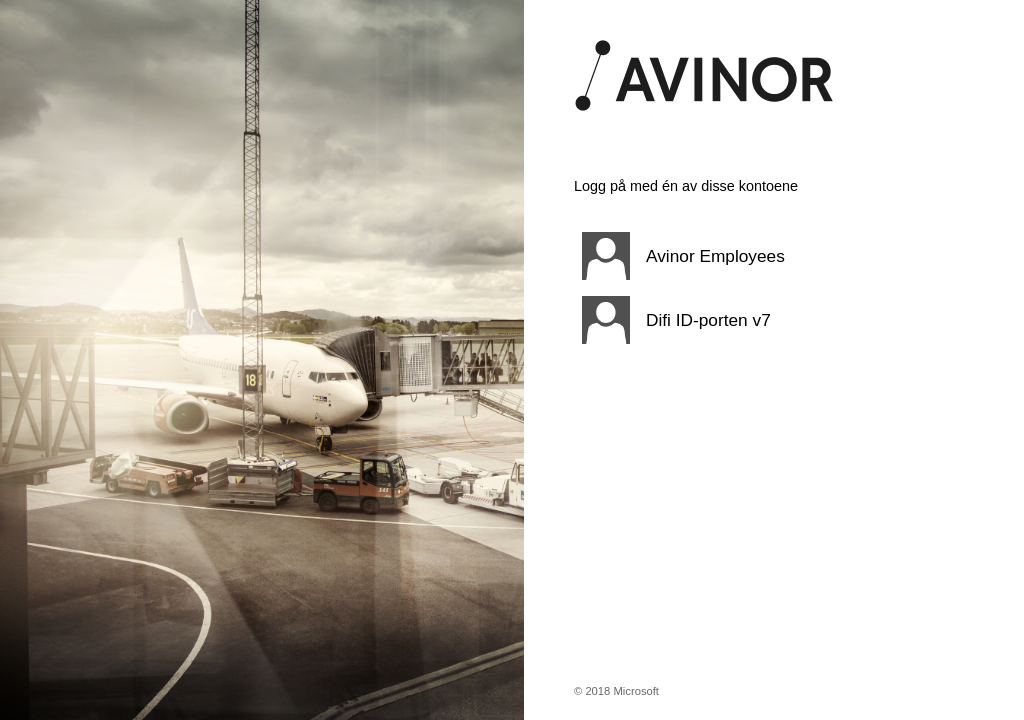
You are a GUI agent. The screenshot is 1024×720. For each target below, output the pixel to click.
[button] (749, 256)
